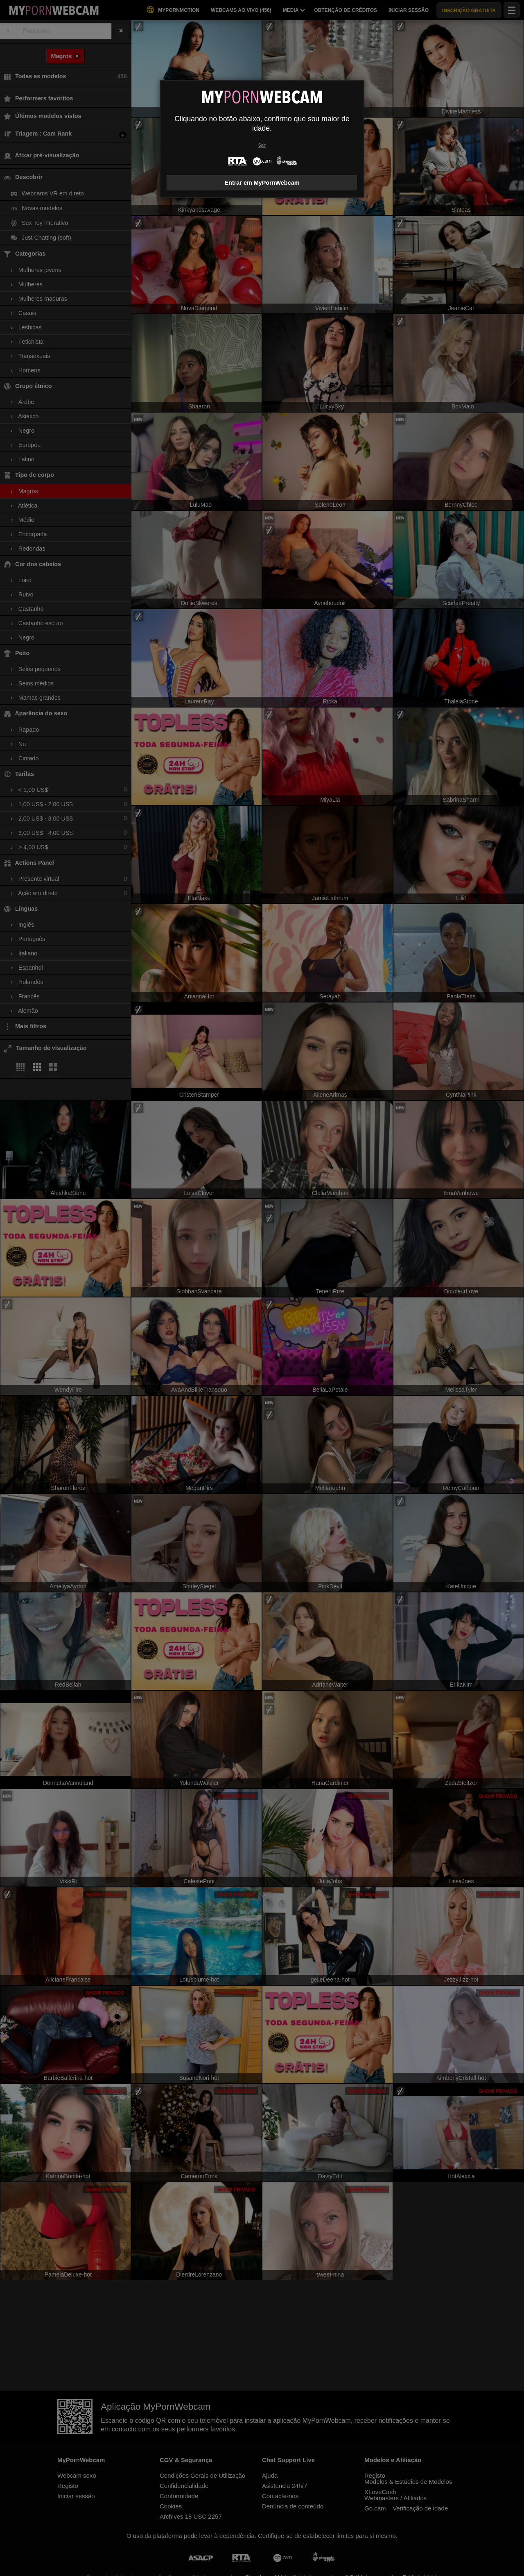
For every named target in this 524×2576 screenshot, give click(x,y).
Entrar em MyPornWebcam (262, 182)
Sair (262, 145)
